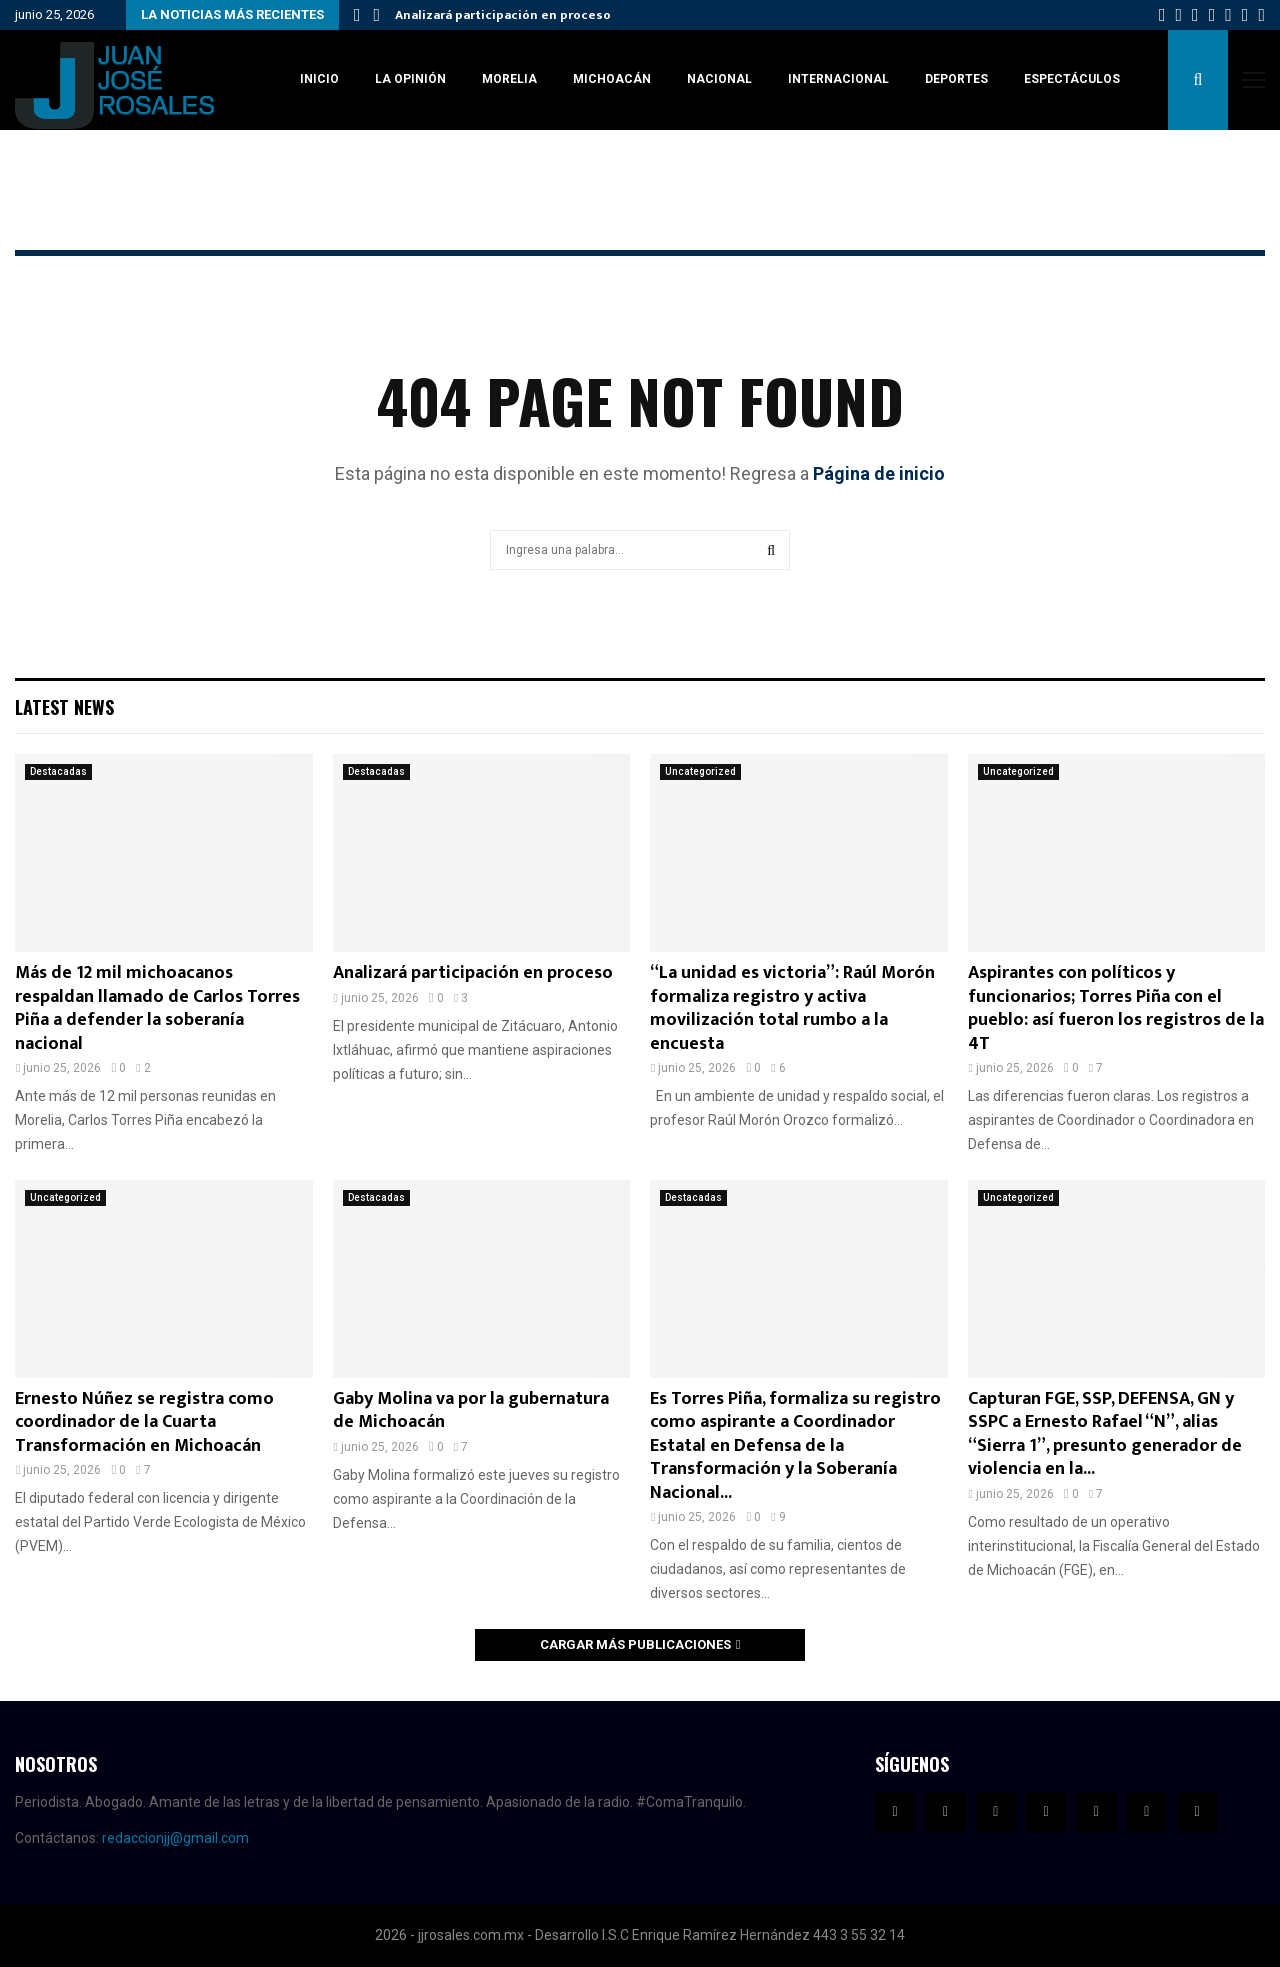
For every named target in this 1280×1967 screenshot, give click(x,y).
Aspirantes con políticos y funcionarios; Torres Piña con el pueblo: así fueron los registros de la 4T (1116, 1008)
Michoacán (612, 79)
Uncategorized (700, 771)
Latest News (64, 707)
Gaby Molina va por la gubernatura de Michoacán (471, 1410)
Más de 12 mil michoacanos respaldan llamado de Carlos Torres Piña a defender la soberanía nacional (157, 1008)
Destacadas (58, 771)
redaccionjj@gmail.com (175, 1838)
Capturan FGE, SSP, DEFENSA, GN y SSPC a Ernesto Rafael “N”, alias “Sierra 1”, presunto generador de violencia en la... (1105, 1434)
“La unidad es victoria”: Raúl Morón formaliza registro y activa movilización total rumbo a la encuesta (792, 1008)
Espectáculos (1072, 79)
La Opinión (410, 79)
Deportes (956, 79)
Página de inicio (879, 473)
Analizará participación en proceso (503, 15)
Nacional (719, 79)
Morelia (509, 79)
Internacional (838, 79)
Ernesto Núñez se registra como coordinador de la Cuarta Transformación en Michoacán (144, 1422)
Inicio (319, 79)
